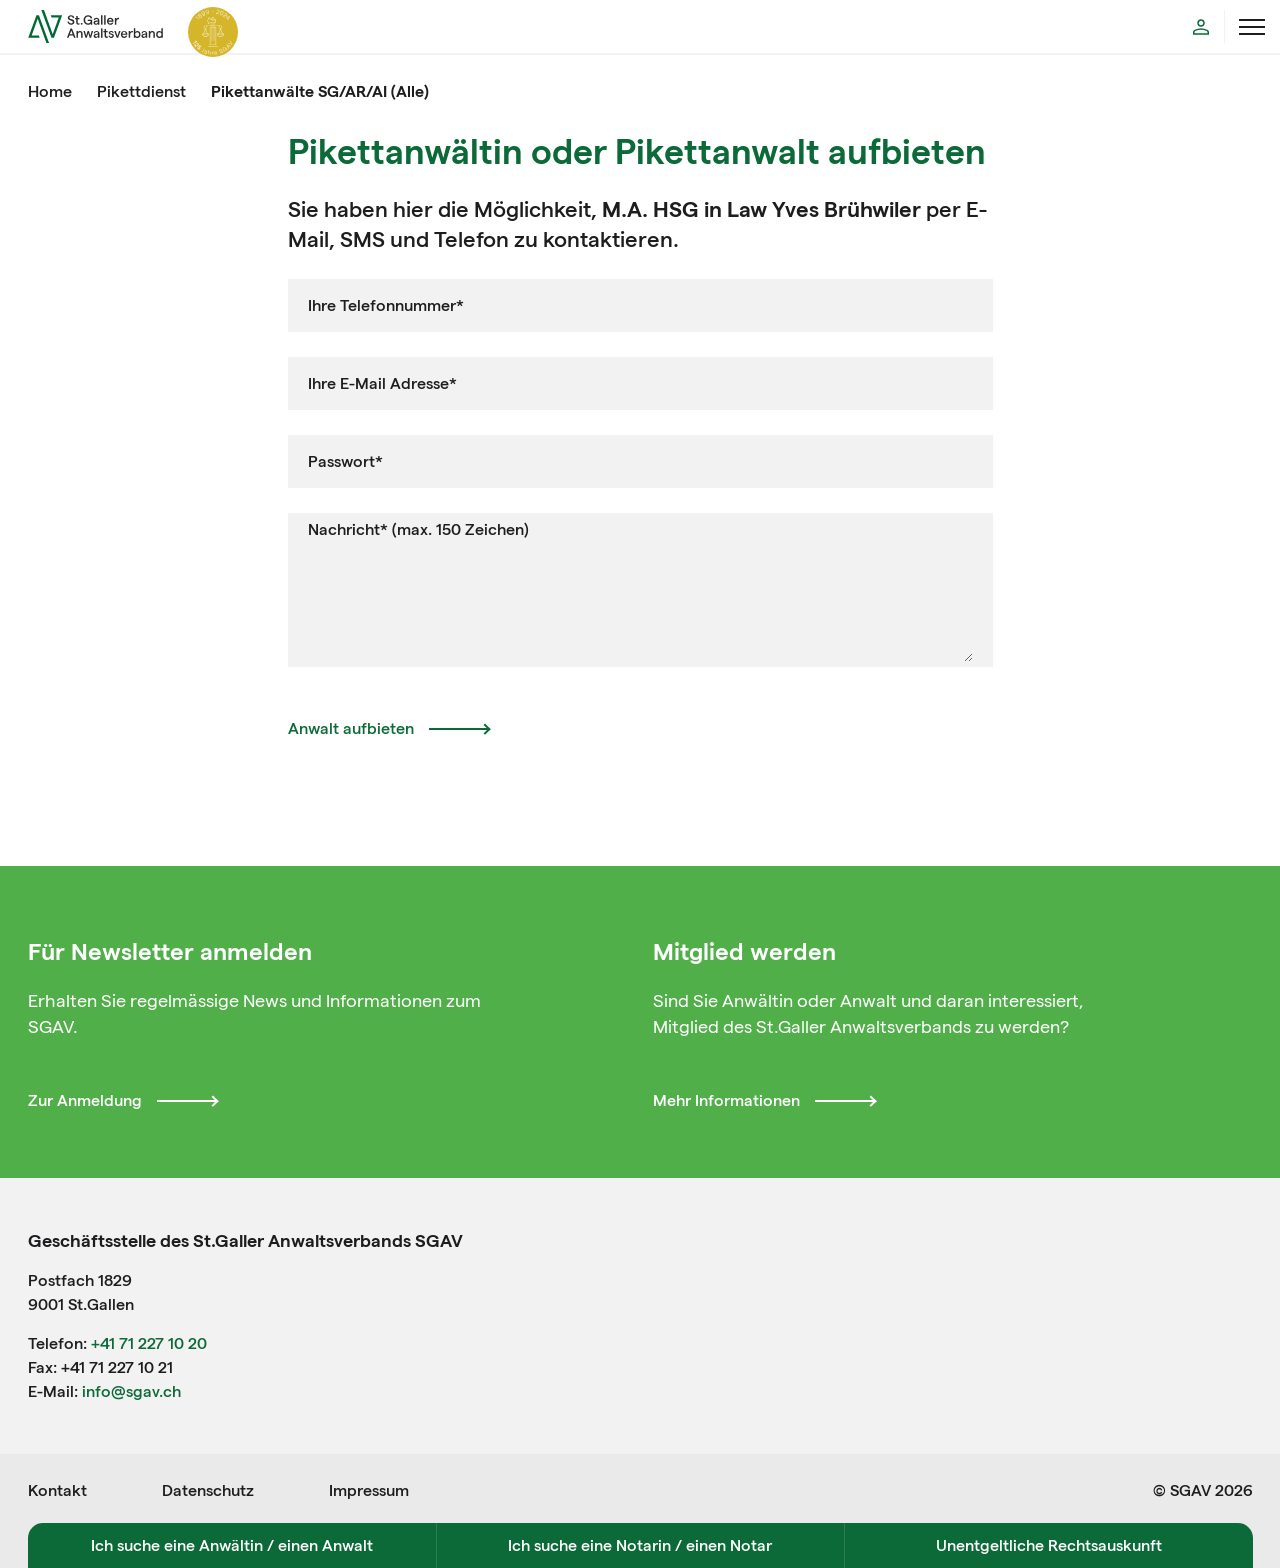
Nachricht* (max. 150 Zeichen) (418, 529)
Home (50, 91)
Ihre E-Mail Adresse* (382, 383)
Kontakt (57, 1490)
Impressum (369, 1490)
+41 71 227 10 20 (149, 1343)
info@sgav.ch (131, 1391)
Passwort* (345, 461)
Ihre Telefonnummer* (386, 305)
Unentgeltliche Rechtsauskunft (1049, 1545)
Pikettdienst (141, 91)
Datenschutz (208, 1490)
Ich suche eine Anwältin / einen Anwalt (232, 1545)
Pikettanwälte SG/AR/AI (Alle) (320, 91)
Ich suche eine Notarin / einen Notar (640, 1545)
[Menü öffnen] (1252, 26)
